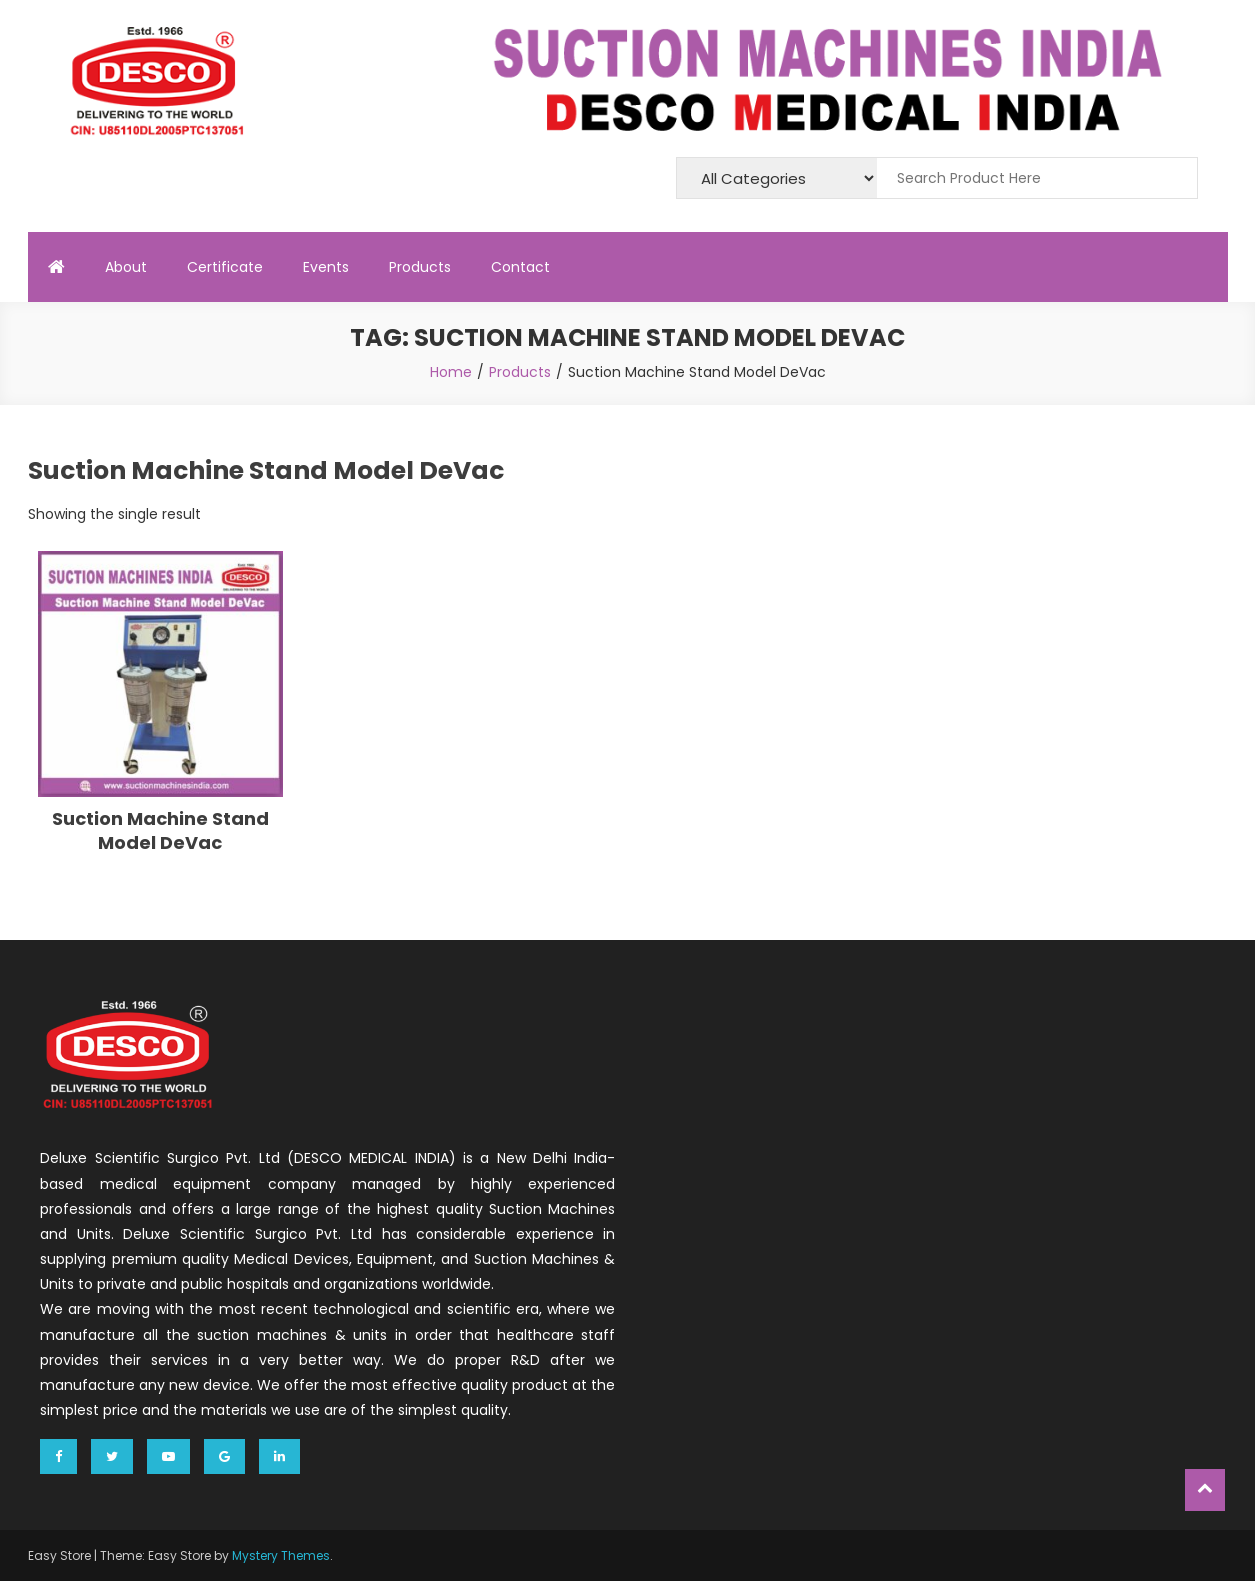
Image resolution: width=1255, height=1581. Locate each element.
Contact (520, 267)
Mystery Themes (281, 1555)
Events (326, 267)
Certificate (225, 267)
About (126, 267)
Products (420, 267)
